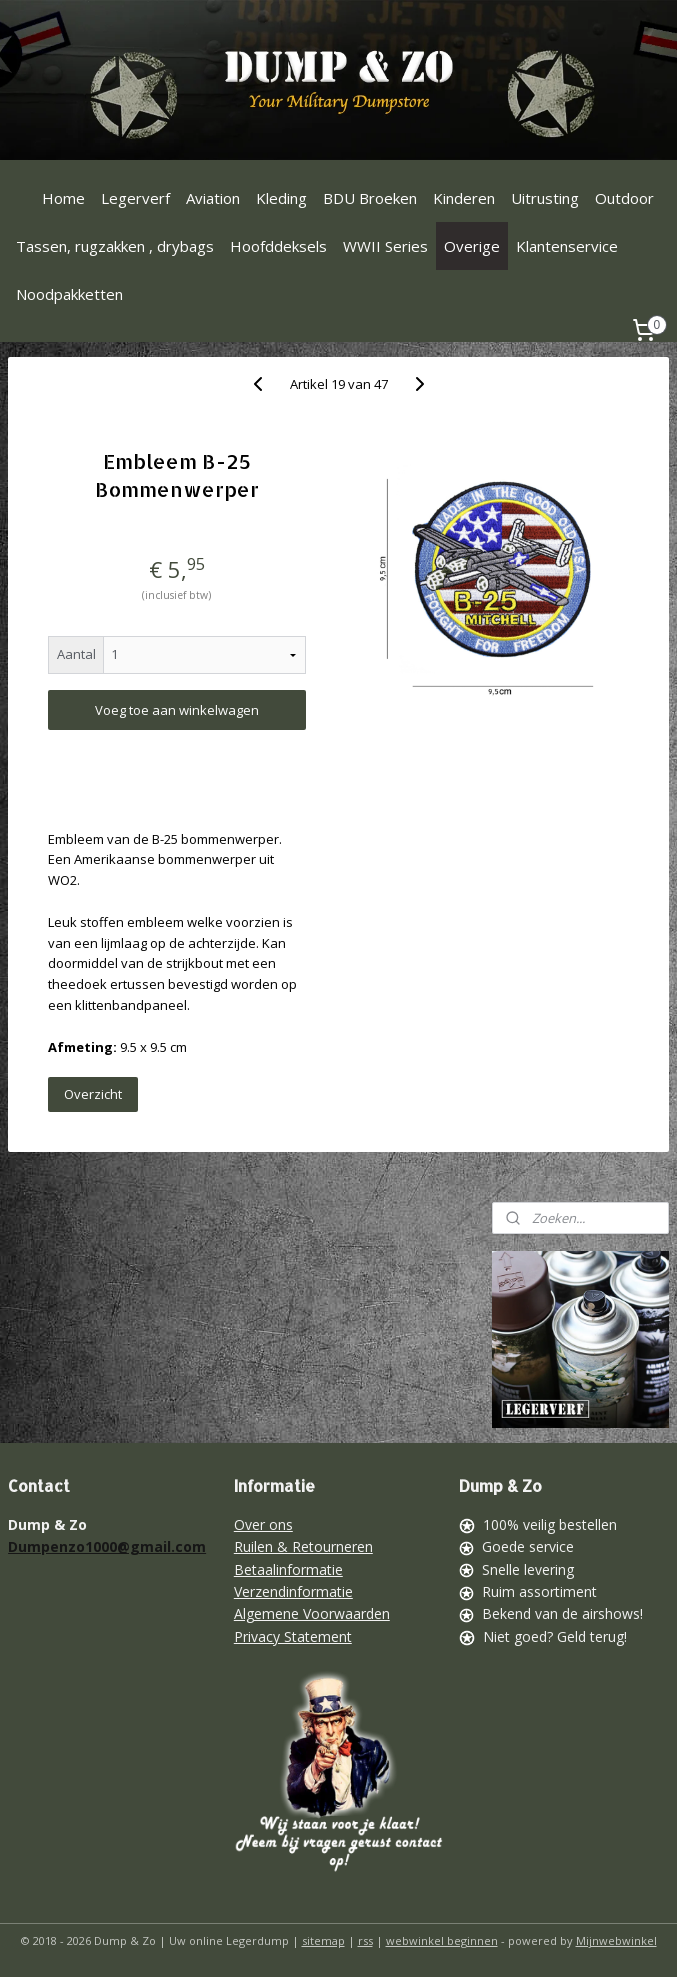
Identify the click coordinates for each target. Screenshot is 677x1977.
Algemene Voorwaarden (312, 1613)
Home (63, 198)
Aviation (213, 198)
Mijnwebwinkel (616, 1940)
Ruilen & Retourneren (303, 1546)
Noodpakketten (69, 294)
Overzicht (93, 1094)
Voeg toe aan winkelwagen (177, 710)
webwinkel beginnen (442, 1940)
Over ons (263, 1524)
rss (365, 1940)
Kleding (281, 198)
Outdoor (624, 198)
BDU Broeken (370, 198)
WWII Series (385, 246)
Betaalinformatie (288, 1569)
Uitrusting (545, 198)
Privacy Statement (293, 1636)
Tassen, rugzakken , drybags (115, 246)
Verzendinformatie (293, 1591)
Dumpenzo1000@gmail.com (107, 1546)
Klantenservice (567, 246)
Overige (472, 246)
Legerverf (135, 198)
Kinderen (464, 198)
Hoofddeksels (278, 246)
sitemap (323, 1940)
